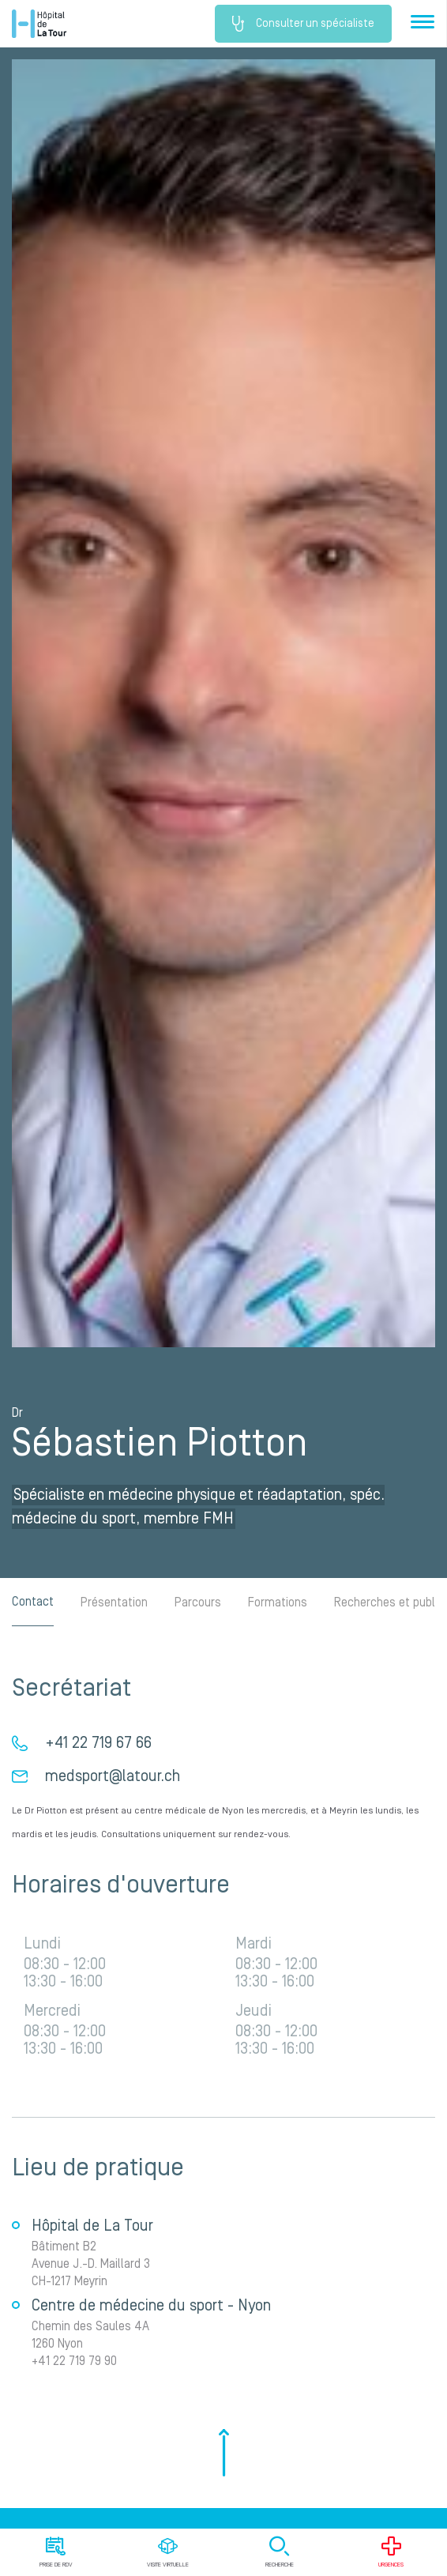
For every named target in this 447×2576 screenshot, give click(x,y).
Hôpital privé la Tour (39, 23)
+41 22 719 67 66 (98, 1743)
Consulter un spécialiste (303, 24)
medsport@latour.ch (112, 1776)
